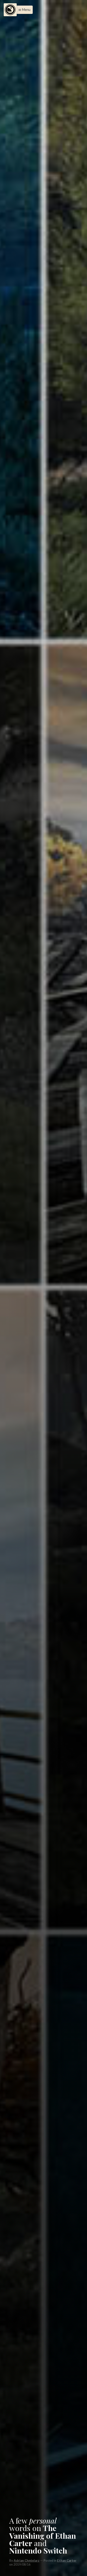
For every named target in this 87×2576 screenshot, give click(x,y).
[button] (23, 10)
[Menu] (10, 9)
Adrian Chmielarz (26, 2560)
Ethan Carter (67, 2560)
